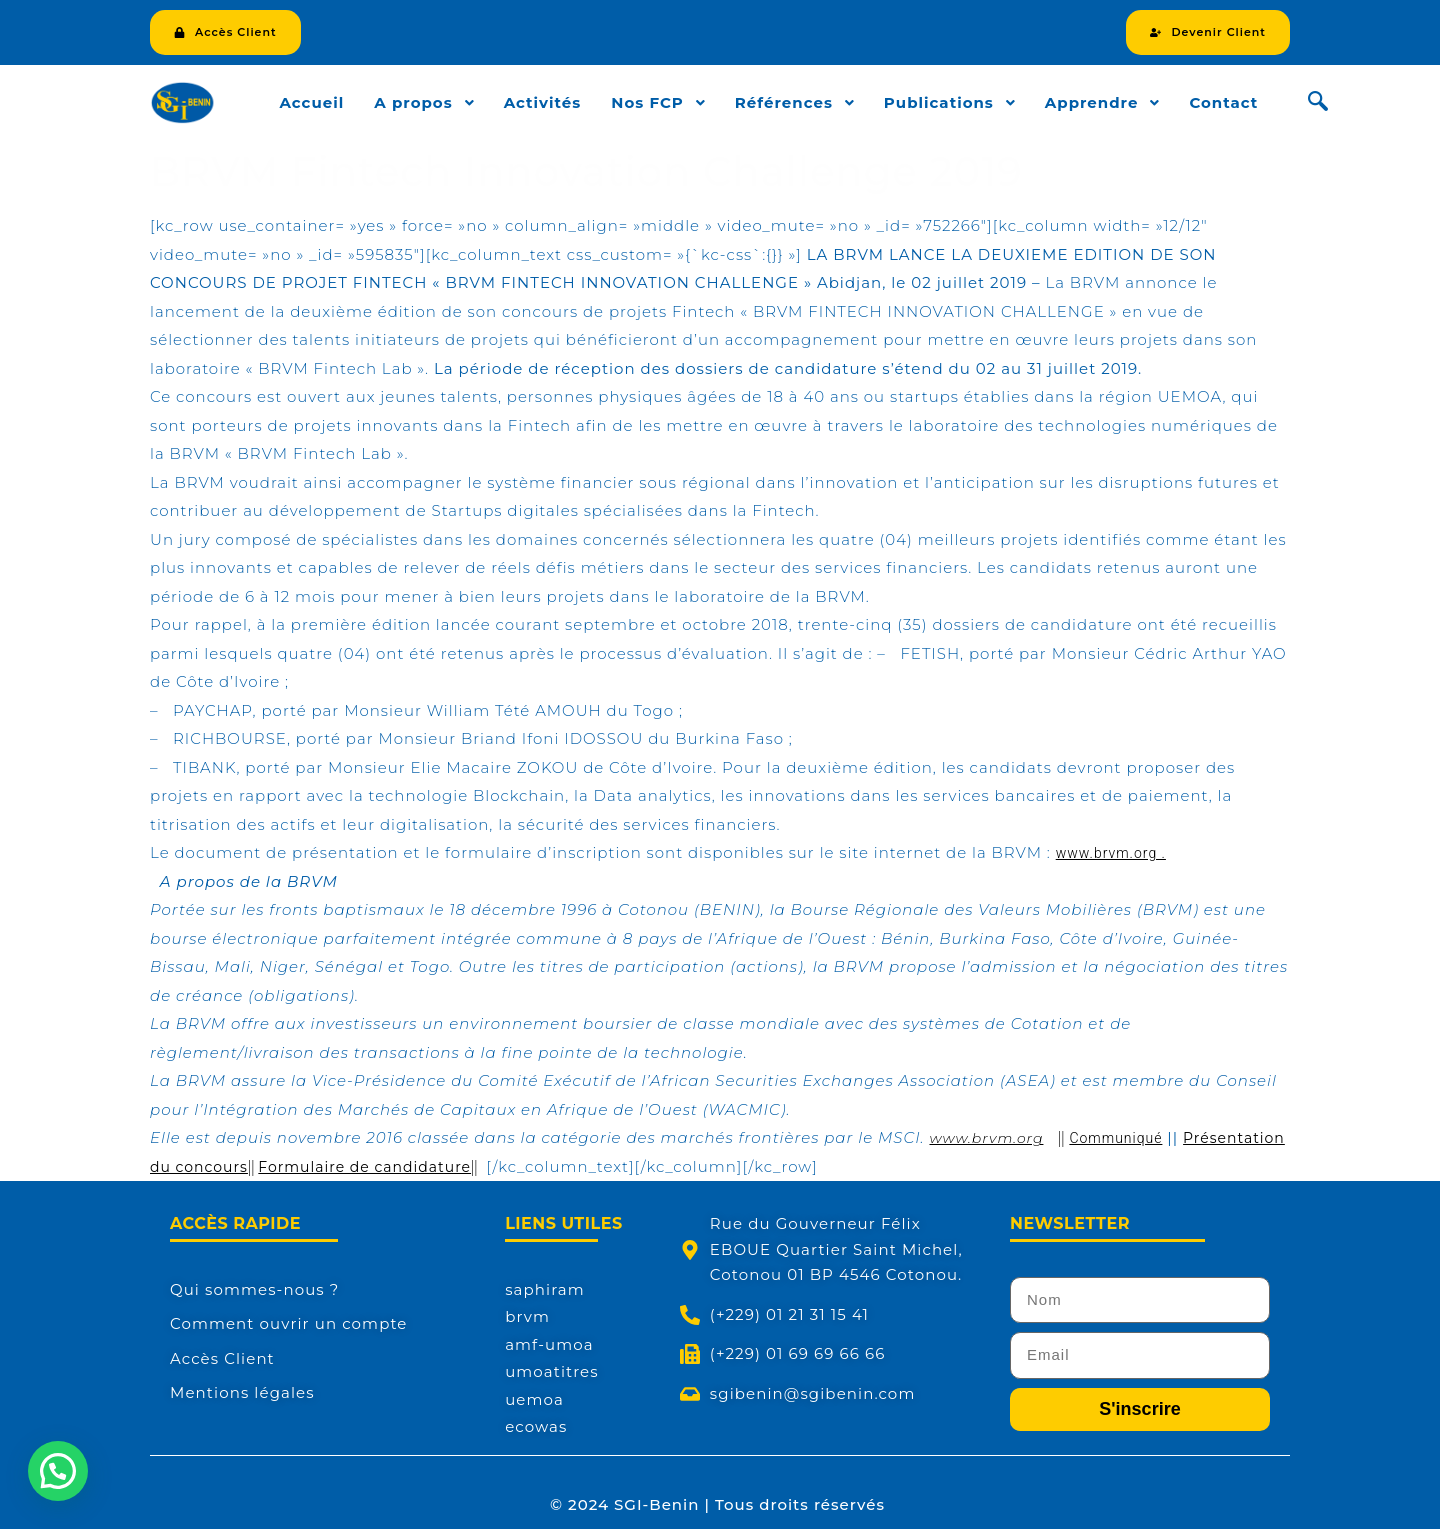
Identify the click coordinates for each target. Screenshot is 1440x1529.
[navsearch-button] (1318, 103)
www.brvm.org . (1111, 853)
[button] (58, 1471)
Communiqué (1115, 1138)
